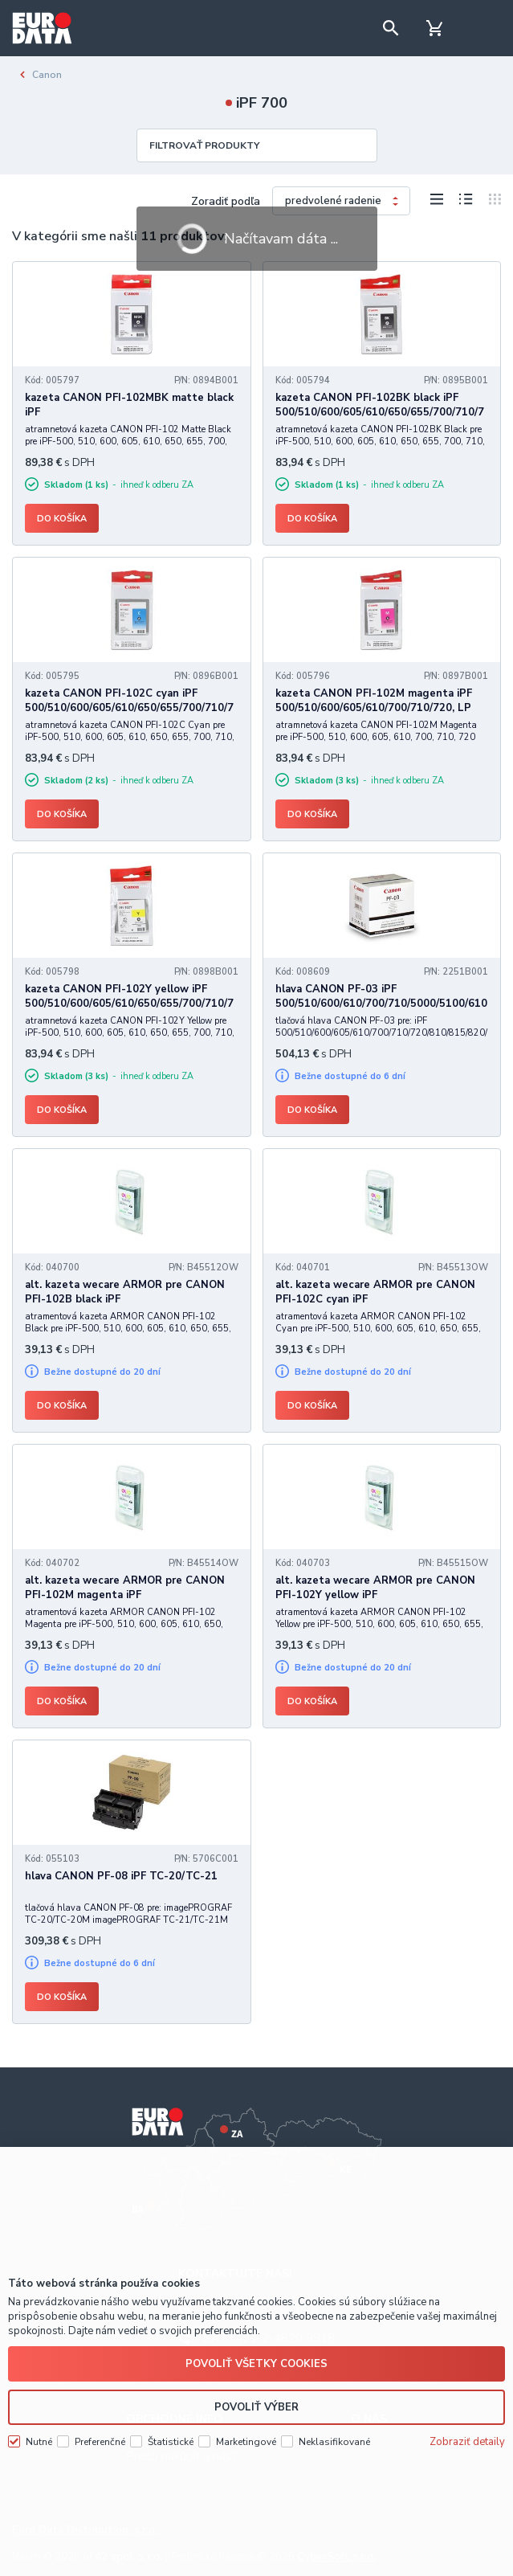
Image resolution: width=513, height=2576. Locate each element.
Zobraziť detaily (467, 2442)
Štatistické (170, 2441)
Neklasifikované (334, 2441)
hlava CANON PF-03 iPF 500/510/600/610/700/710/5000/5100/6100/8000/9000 (381, 1003)
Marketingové (246, 2441)
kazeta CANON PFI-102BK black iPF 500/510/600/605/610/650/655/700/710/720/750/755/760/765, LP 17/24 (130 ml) (379, 412)
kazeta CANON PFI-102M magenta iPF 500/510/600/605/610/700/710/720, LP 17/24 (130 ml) (373, 708)
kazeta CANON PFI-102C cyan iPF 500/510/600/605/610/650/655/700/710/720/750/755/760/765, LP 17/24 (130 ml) (129, 708)
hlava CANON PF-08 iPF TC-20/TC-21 (121, 1876)
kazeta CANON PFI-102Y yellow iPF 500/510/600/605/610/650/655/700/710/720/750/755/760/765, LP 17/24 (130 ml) (129, 1003)
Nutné (39, 2441)
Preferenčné (100, 2441)
